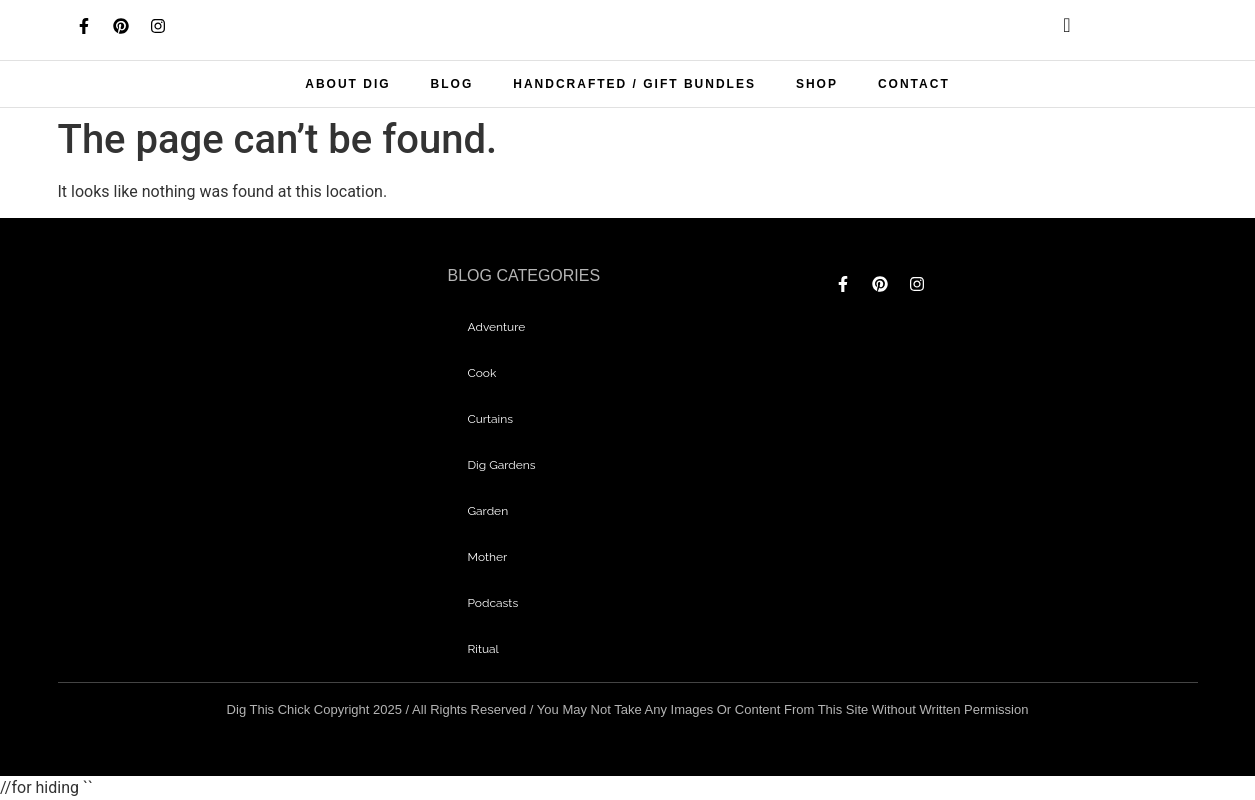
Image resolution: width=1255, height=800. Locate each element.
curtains (490, 419)
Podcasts (492, 603)
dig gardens (501, 465)
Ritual (482, 649)
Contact (914, 84)
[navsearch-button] (1051, 30)
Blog (452, 84)
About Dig (347, 84)
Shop (817, 84)
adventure (496, 327)
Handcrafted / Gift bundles (634, 84)
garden (487, 511)
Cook (481, 373)
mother (487, 557)
